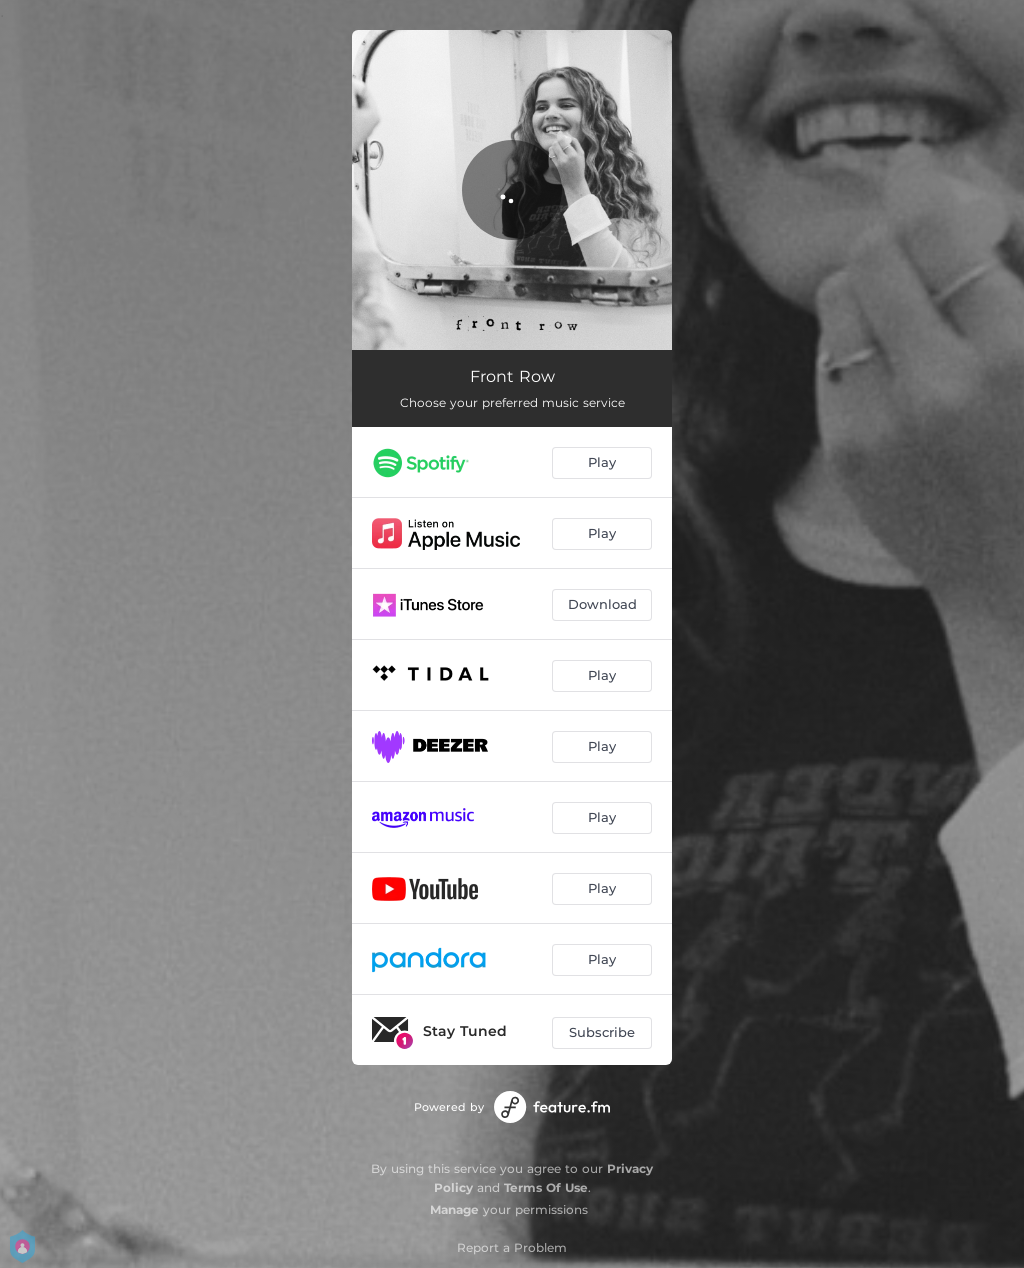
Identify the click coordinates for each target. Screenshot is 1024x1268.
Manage (454, 1209)
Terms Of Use (546, 1187)
